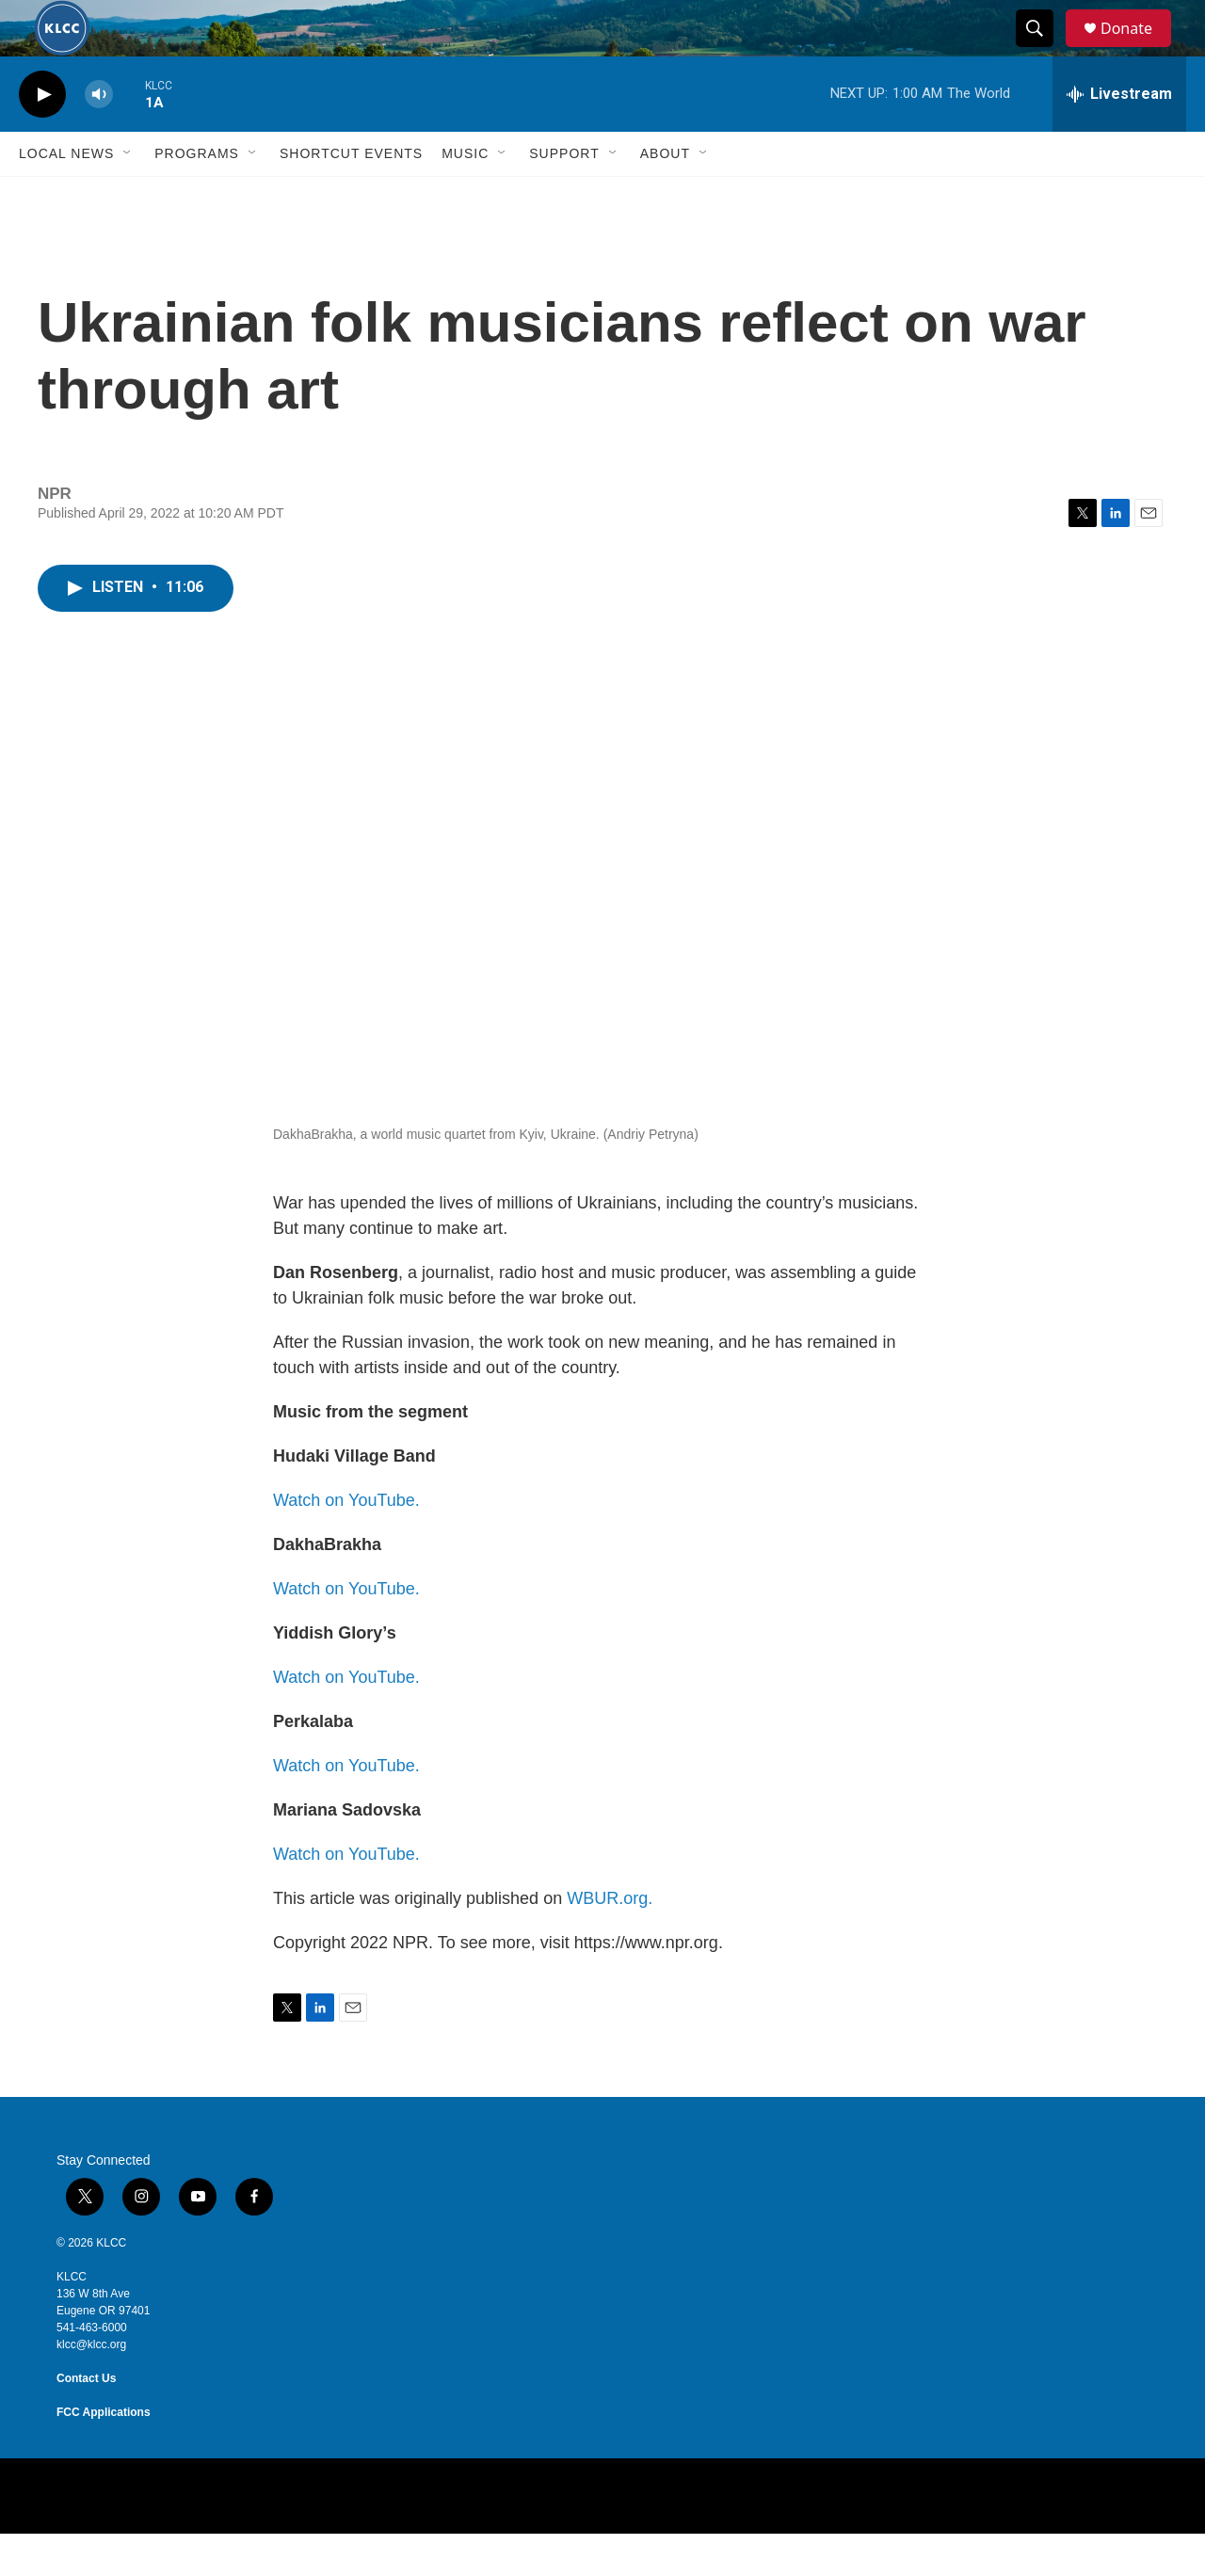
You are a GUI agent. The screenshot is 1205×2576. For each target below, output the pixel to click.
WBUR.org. (609, 1940)
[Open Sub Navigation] (128, 195)
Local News (66, 195)
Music (465, 195)
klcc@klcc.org (91, 2386)
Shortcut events (351, 195)
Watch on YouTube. (346, 1542)
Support (564, 195)
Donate (1138, 49)
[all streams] (1119, 136)
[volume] (99, 137)
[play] (42, 137)
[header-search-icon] (1043, 50)
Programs (196, 195)
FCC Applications (103, 2454)
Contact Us (86, 2420)
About (665, 195)
